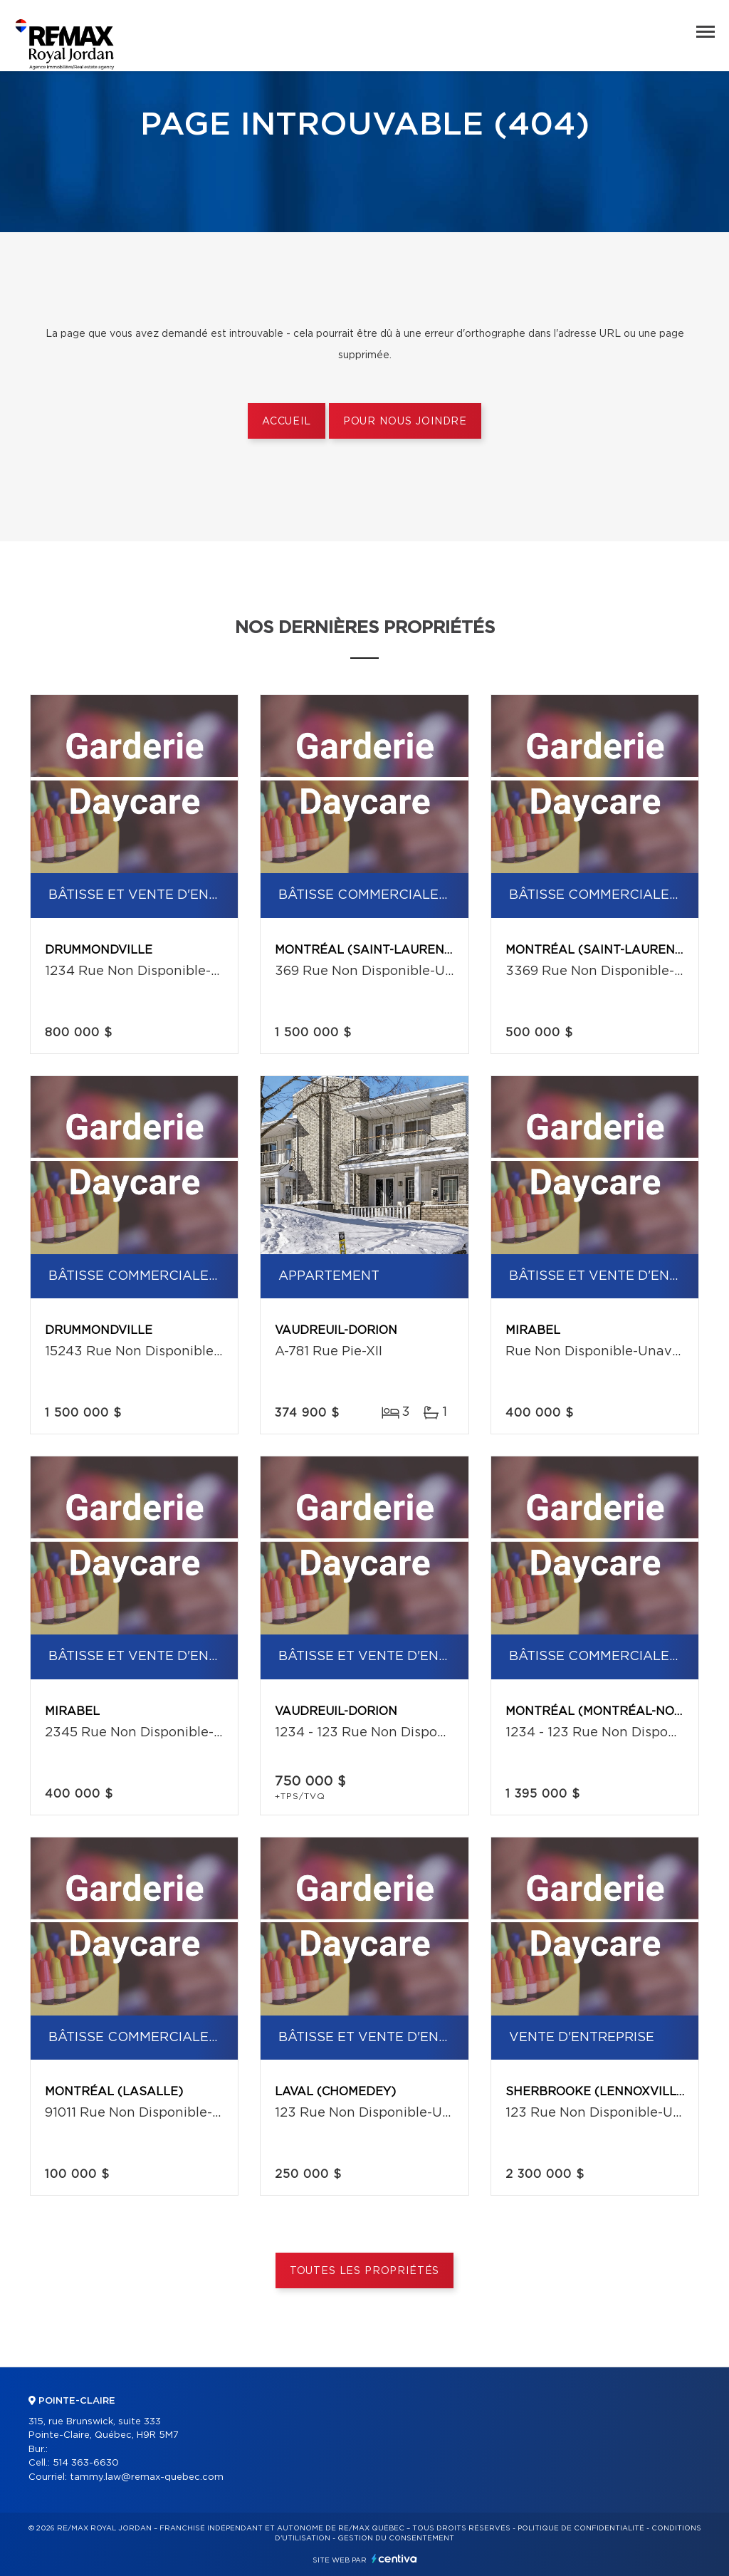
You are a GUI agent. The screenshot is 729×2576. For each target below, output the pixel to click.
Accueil (286, 422)
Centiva (394, 2558)
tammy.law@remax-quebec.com (147, 2477)
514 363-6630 (86, 2463)
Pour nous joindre (405, 422)
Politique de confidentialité (581, 2528)
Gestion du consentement (395, 2538)
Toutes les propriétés (365, 2271)
